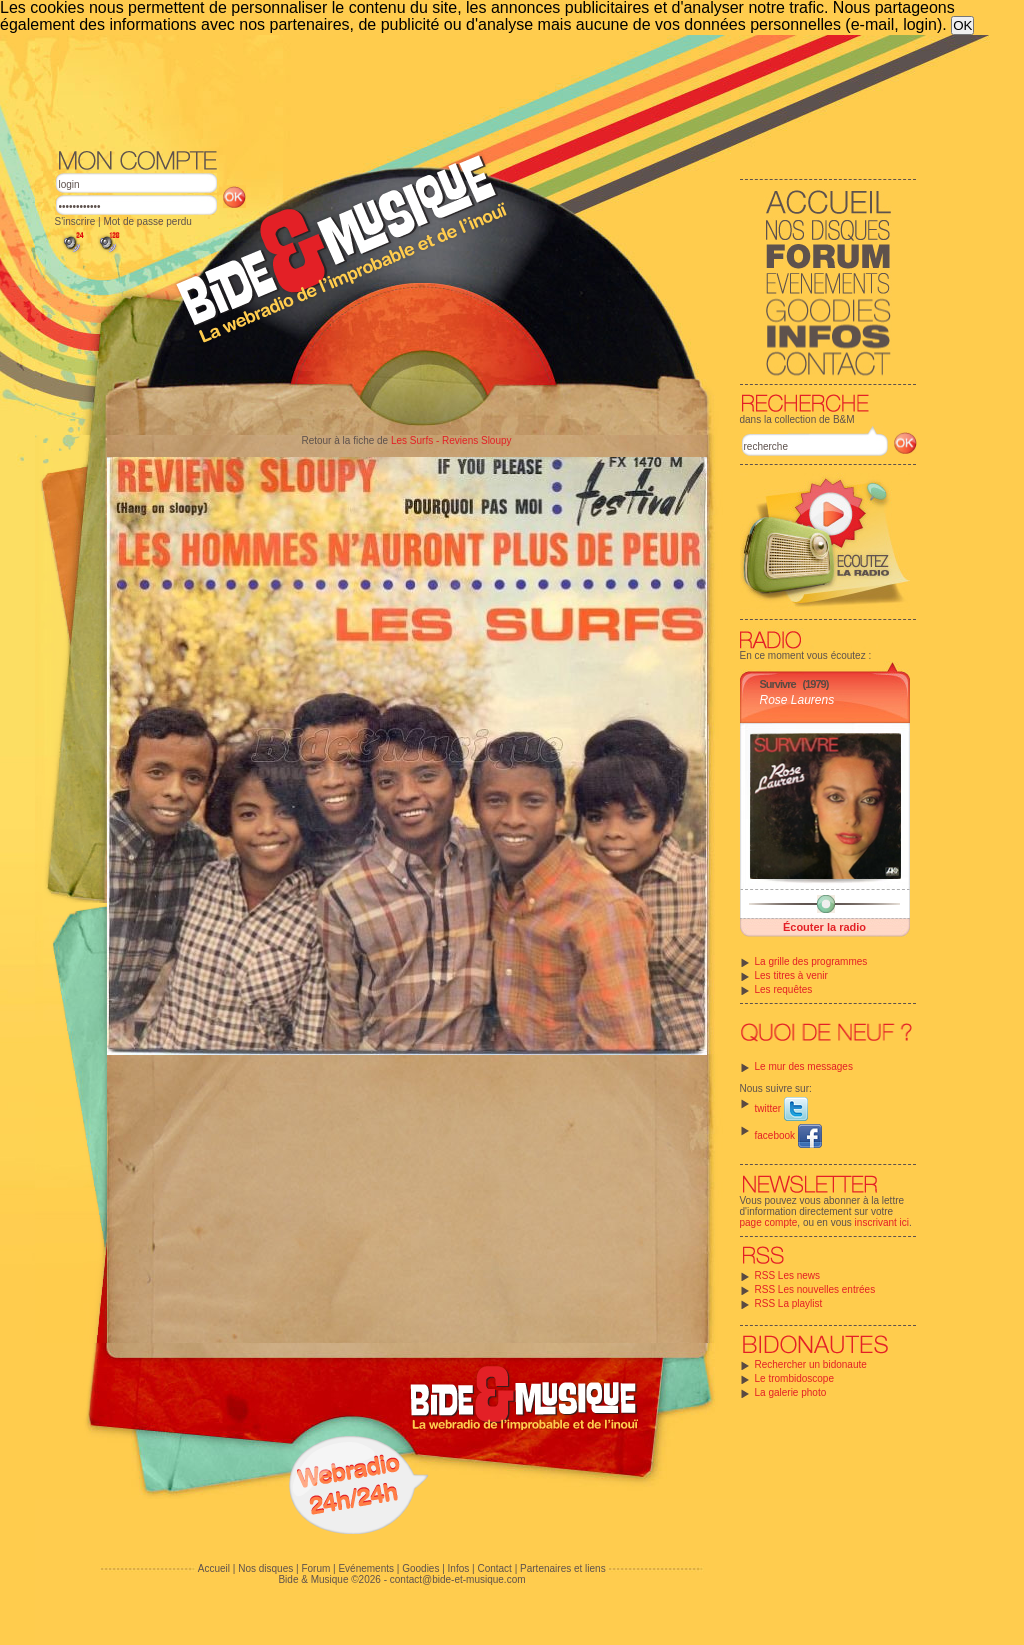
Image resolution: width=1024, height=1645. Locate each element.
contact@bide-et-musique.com (458, 1579)
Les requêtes (784, 989)
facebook (788, 1135)
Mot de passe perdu (147, 221)
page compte (769, 1222)
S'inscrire (75, 221)
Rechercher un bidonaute (811, 1364)
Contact (494, 1568)
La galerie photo (791, 1392)
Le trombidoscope (795, 1378)
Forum (315, 1568)
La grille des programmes (811, 961)
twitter (781, 1108)
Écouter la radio (824, 927)
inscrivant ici (882, 1222)
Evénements (366, 1568)
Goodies (420, 1568)
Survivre (778, 684)
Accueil (214, 1568)
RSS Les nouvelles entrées (815, 1289)
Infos (459, 1568)
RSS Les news (788, 1275)
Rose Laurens (797, 700)
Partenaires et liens (563, 1568)
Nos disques (265, 1568)
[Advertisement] (486, 90)
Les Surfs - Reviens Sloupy (451, 440)
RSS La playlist (789, 1303)
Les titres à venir (791, 975)
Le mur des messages (804, 1066)
